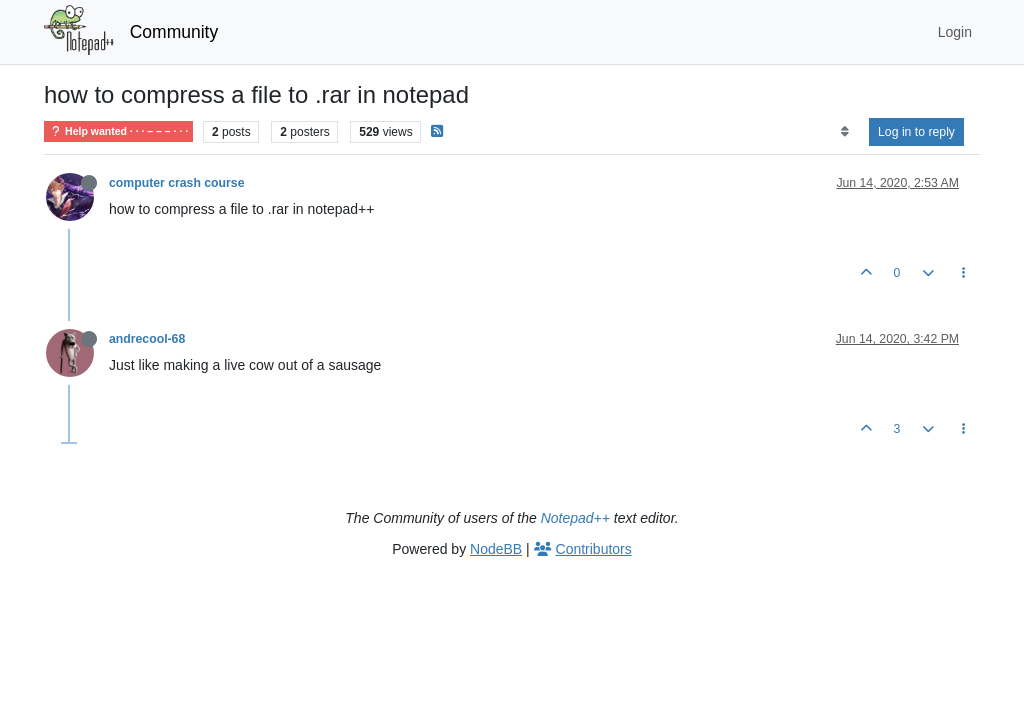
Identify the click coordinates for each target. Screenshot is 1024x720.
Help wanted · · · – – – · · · (118, 131)
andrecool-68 (147, 339)
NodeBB (496, 549)
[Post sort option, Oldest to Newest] (844, 132)
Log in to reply (916, 132)
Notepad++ (575, 518)
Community (174, 32)
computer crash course (176, 183)
